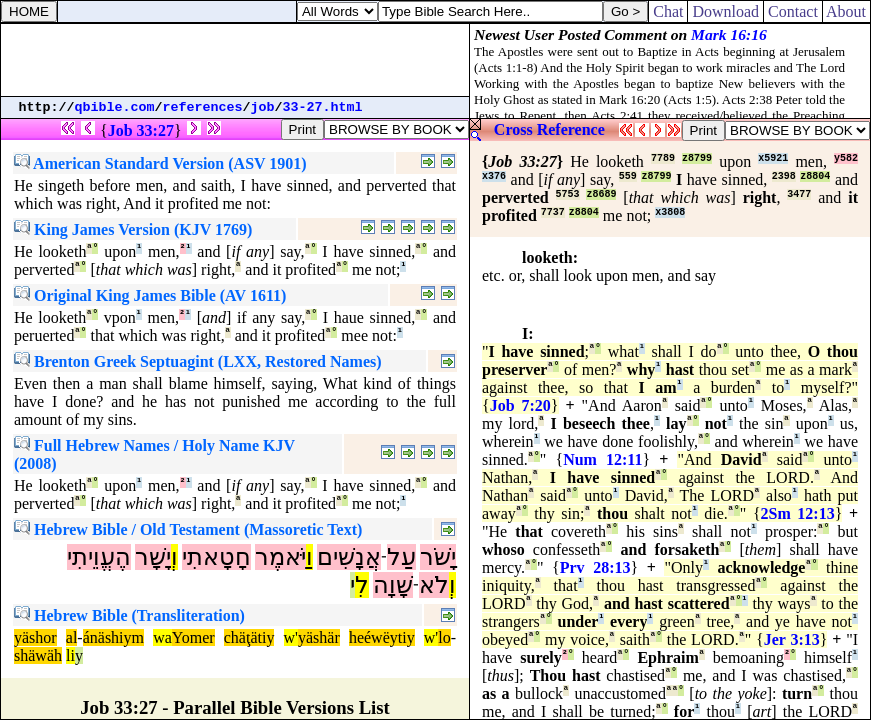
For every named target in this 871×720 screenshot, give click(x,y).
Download (725, 11)
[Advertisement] (235, 60)
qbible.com (115, 107)
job (263, 107)
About (846, 11)
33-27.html (323, 107)
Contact (793, 11)
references (203, 107)
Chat (668, 11)
